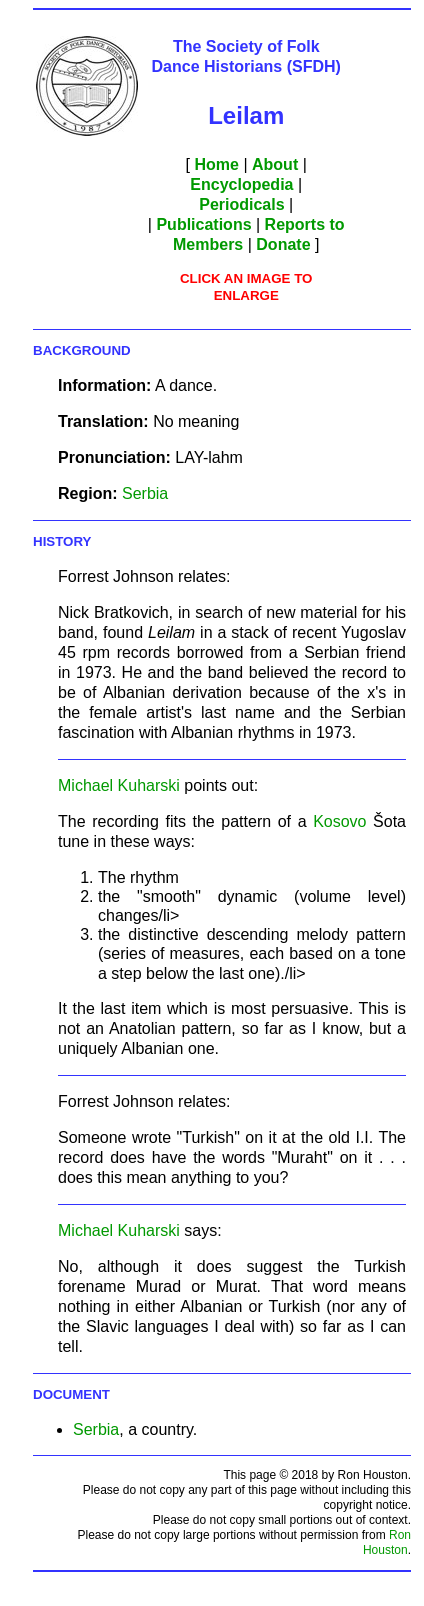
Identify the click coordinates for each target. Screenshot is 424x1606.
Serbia (145, 493)
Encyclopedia (241, 184)
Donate (283, 244)
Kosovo (339, 821)
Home (217, 164)
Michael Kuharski (119, 785)
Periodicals (241, 204)
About (275, 164)
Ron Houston (387, 1542)
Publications (203, 224)
